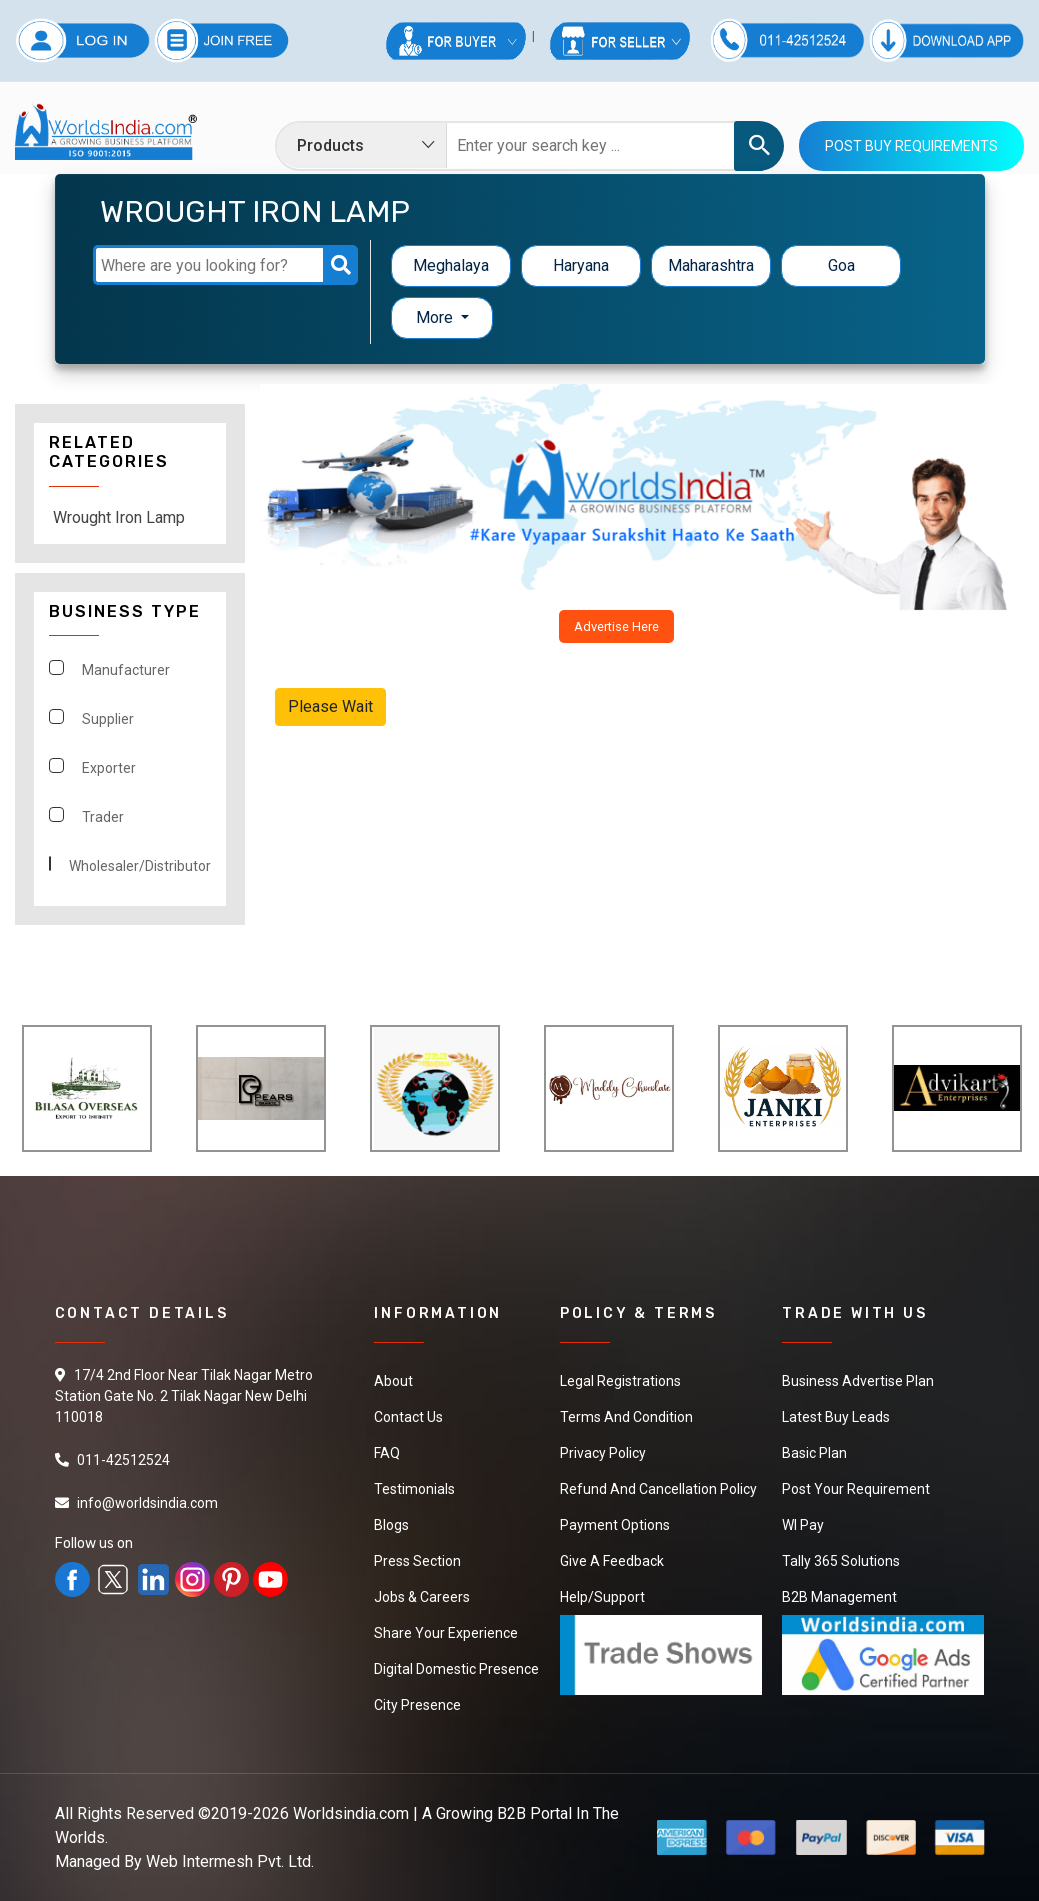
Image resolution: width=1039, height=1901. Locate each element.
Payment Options (615, 1525)
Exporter (109, 768)
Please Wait (330, 706)
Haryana (581, 265)
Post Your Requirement (856, 1489)
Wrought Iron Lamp (119, 517)
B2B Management (839, 1597)
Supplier (108, 719)
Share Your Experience (446, 1633)
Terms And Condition (626, 1417)
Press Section (417, 1561)
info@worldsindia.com (147, 1503)
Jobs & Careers (422, 1597)
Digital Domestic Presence (456, 1669)
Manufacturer (126, 670)
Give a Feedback (612, 1561)
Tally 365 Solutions (841, 1561)
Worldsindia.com (351, 1813)
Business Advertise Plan (858, 1381)
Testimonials (414, 1489)
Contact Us (408, 1417)
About (393, 1381)
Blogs (391, 1525)
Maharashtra (711, 265)
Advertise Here (616, 626)
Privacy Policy (603, 1453)
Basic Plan (814, 1453)
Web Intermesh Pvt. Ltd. (230, 1861)
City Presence (417, 1705)
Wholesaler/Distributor (140, 866)
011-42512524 (123, 1460)
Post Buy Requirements (911, 146)
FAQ (387, 1453)
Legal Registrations (620, 1381)
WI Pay (803, 1525)
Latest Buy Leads (836, 1417)
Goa (841, 265)
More (436, 317)
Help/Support (602, 1597)
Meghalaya (451, 265)
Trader (103, 817)
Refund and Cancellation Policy (658, 1489)
